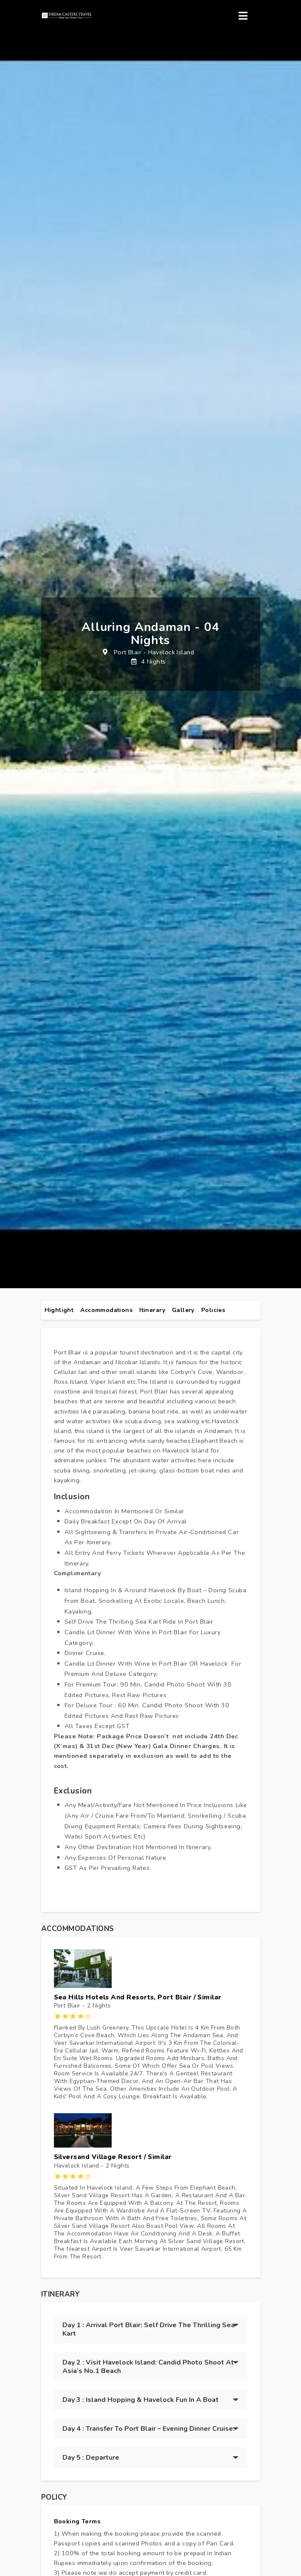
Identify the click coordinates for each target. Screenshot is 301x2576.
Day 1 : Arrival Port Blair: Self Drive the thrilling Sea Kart (148, 2329)
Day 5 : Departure (90, 2457)
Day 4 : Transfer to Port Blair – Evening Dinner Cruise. (148, 2428)
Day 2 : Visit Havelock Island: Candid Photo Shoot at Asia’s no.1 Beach (148, 2367)
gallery (183, 1310)
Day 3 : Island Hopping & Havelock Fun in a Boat (140, 2399)
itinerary (152, 1310)
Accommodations (106, 1310)
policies (213, 1310)
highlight (59, 1310)
